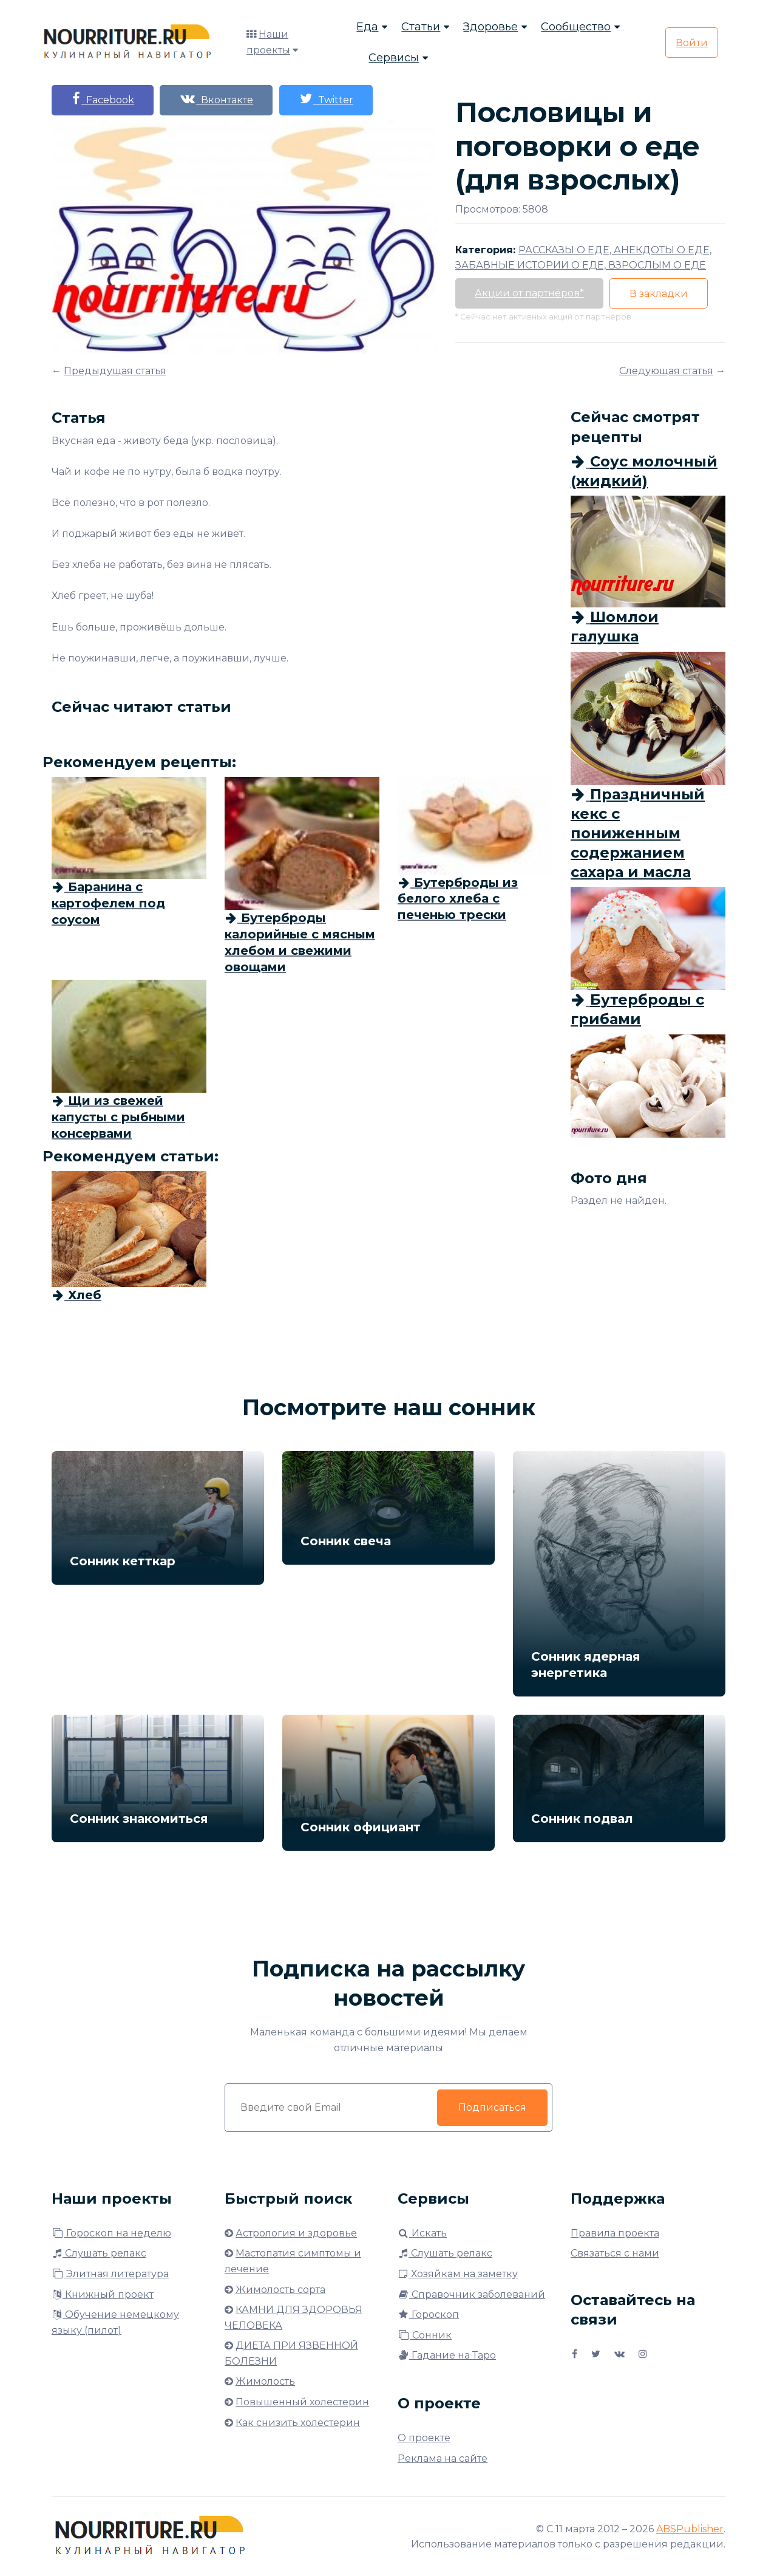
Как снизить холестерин (298, 2422)
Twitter (334, 99)
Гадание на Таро (447, 2355)
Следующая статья (666, 371)
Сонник (425, 2335)
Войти (692, 43)
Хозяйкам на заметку (458, 2274)
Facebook (104, 99)
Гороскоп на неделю (111, 2233)
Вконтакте (222, 99)
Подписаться (492, 2107)
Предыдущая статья (115, 371)
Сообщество (576, 27)
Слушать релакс (99, 2253)
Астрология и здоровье (296, 2233)
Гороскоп (428, 2314)
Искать (422, 2233)
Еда (367, 27)
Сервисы (393, 58)
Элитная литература (110, 2274)
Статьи (420, 27)
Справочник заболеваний (471, 2294)
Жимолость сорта (280, 2289)
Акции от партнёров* (531, 293)
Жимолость (265, 2381)
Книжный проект (103, 2294)
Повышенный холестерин (302, 2402)
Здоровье (490, 27)
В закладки (664, 293)
